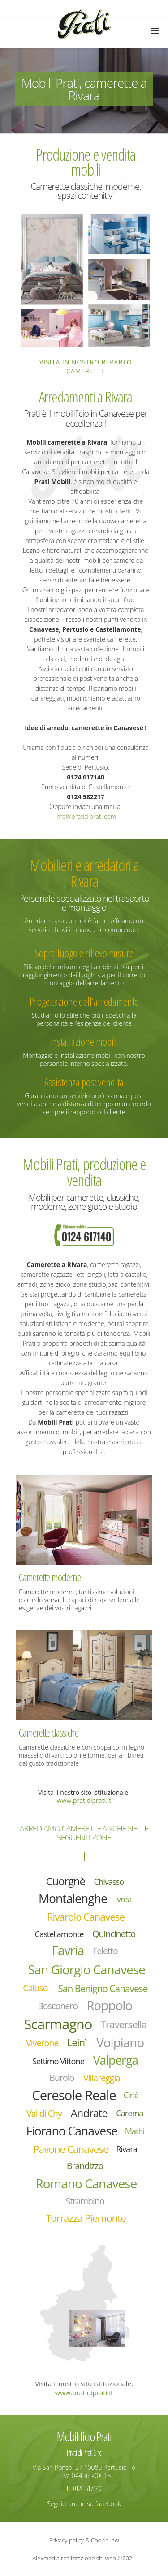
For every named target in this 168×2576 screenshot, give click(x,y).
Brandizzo (85, 2166)
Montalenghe (73, 1899)
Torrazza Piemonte (86, 2218)
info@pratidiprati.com (85, 816)
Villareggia (101, 2078)
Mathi (135, 2131)
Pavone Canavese (70, 2149)
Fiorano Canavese (71, 2131)
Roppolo (109, 2005)
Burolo (61, 2077)
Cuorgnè (65, 1881)
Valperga (115, 2060)
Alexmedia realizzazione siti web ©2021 (83, 2558)
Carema (129, 2113)
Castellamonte (59, 1934)
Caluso (35, 1988)
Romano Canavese (86, 2183)
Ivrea (123, 1899)
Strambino (84, 2201)
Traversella (124, 2024)
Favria (68, 1950)
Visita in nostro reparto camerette (85, 366)
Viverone (42, 2043)
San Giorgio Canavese (86, 1969)
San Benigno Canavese (102, 1988)
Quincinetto (113, 1934)
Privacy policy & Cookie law (84, 2540)
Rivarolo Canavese (86, 1917)
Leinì (77, 2043)
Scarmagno (58, 2023)
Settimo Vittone (58, 2061)
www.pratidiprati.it (84, 1800)
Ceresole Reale (74, 2095)
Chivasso (109, 1881)
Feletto (105, 1951)
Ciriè (131, 2095)
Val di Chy (44, 2113)
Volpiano (120, 2042)
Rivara (126, 2149)
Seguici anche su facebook (84, 2503)
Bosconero (58, 2006)
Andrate (89, 2113)
